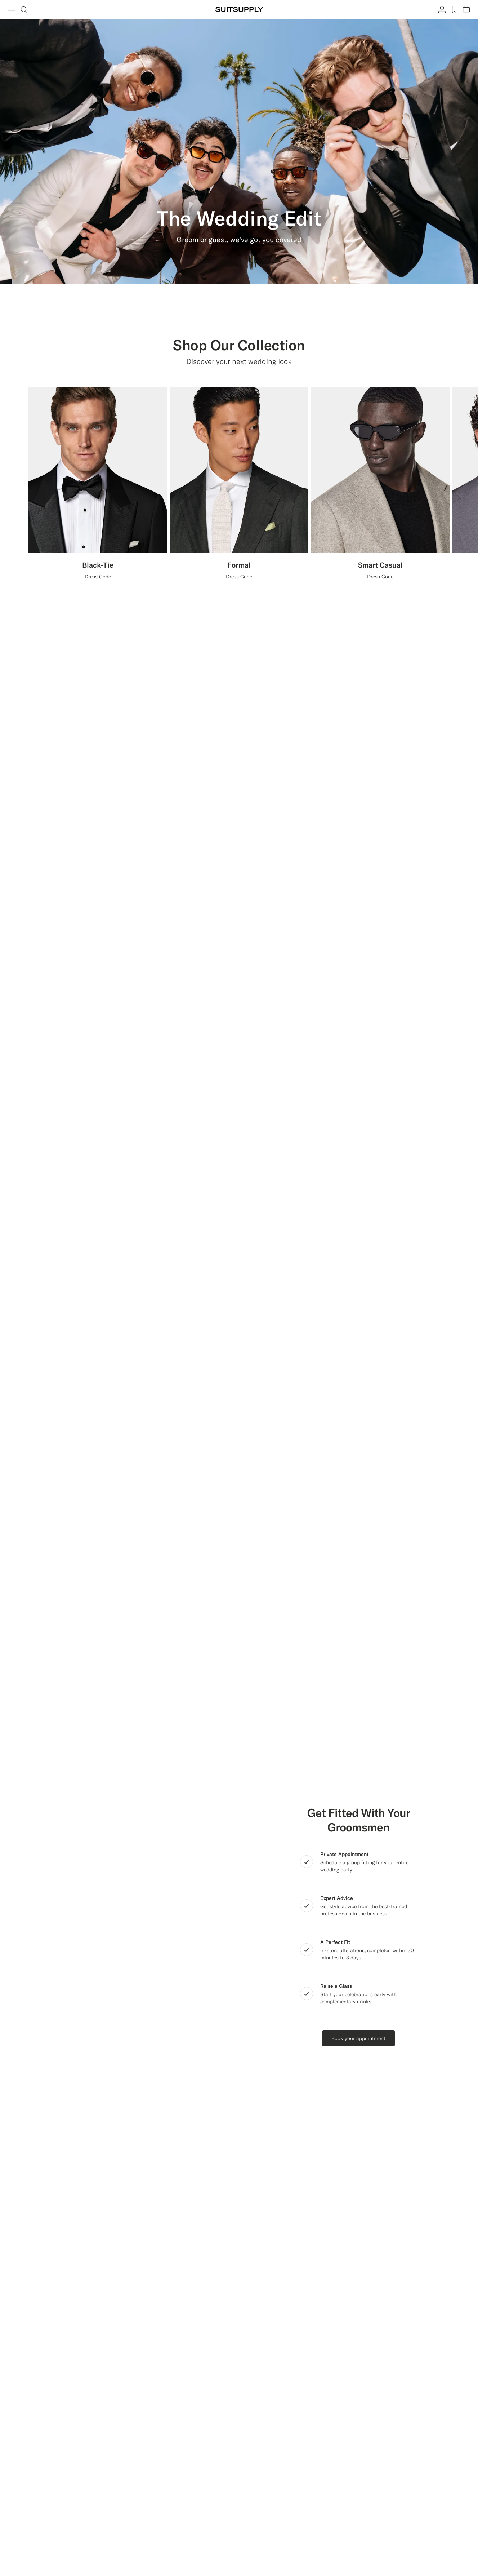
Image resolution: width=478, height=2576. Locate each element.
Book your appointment (358, 2038)
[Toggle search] (24, 9)
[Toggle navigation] (11, 9)
